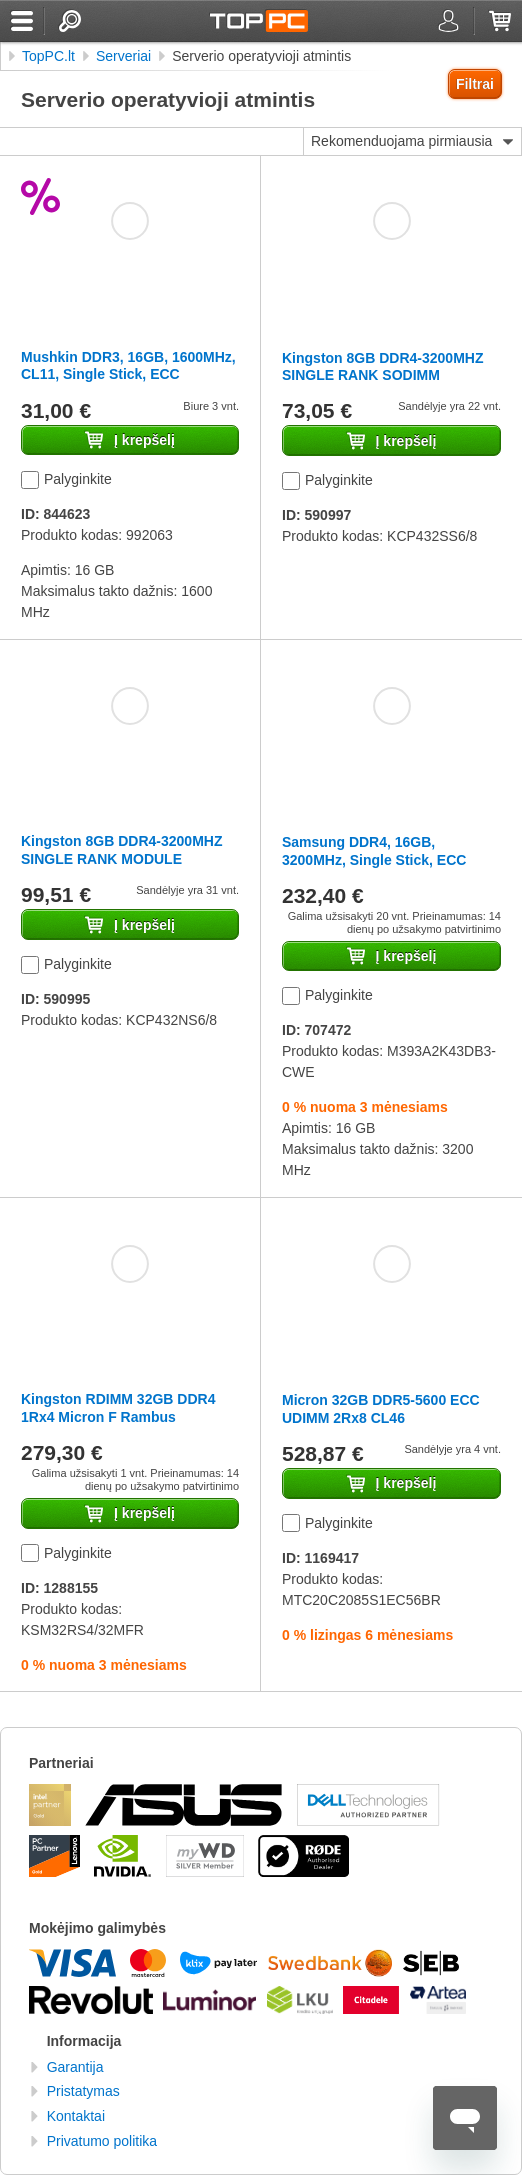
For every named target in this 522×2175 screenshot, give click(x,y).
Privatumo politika (102, 2141)
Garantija (75, 2067)
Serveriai (123, 56)
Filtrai (475, 84)
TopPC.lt (48, 56)
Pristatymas (83, 2091)
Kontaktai (76, 2116)
